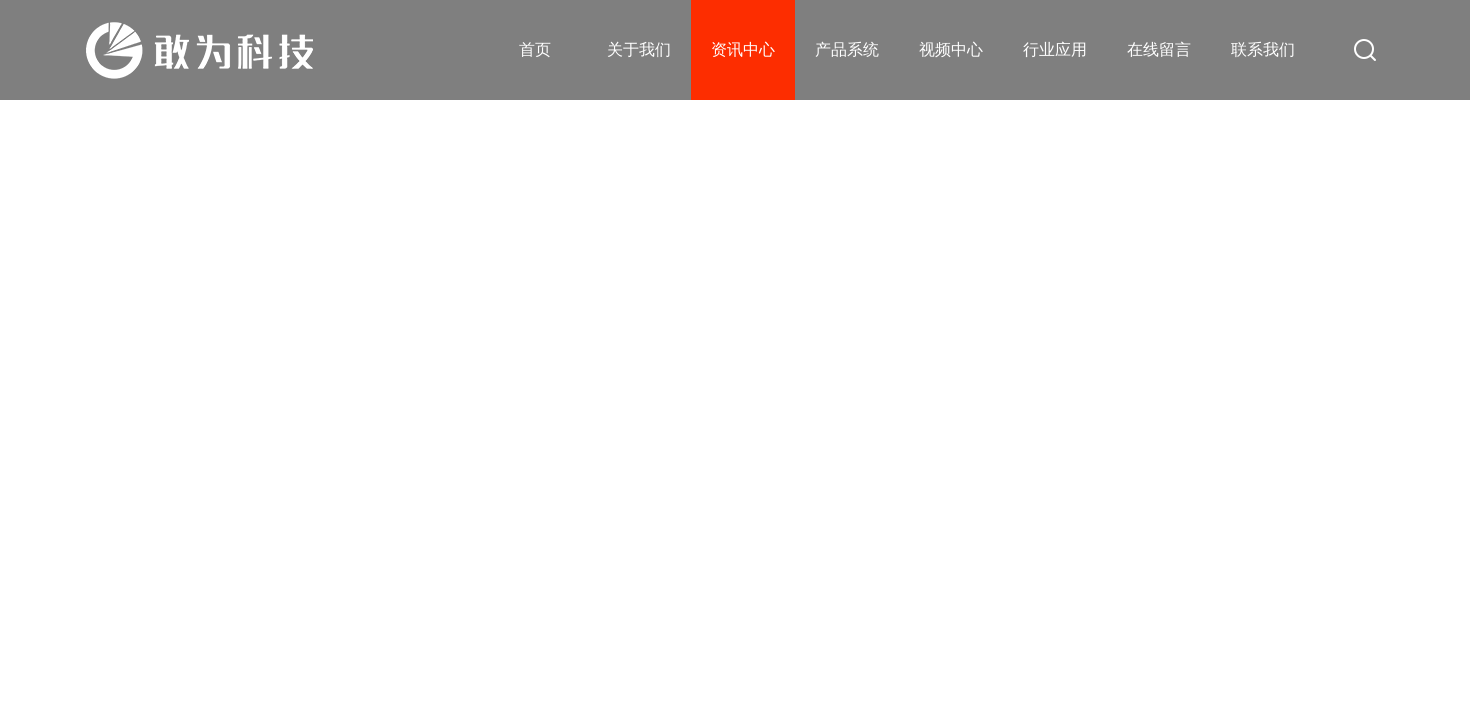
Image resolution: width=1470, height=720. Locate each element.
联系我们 (1263, 49)
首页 (535, 49)
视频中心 (951, 49)
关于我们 (639, 49)
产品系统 (847, 49)
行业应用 (1055, 49)
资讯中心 (743, 49)
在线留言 (1159, 49)
